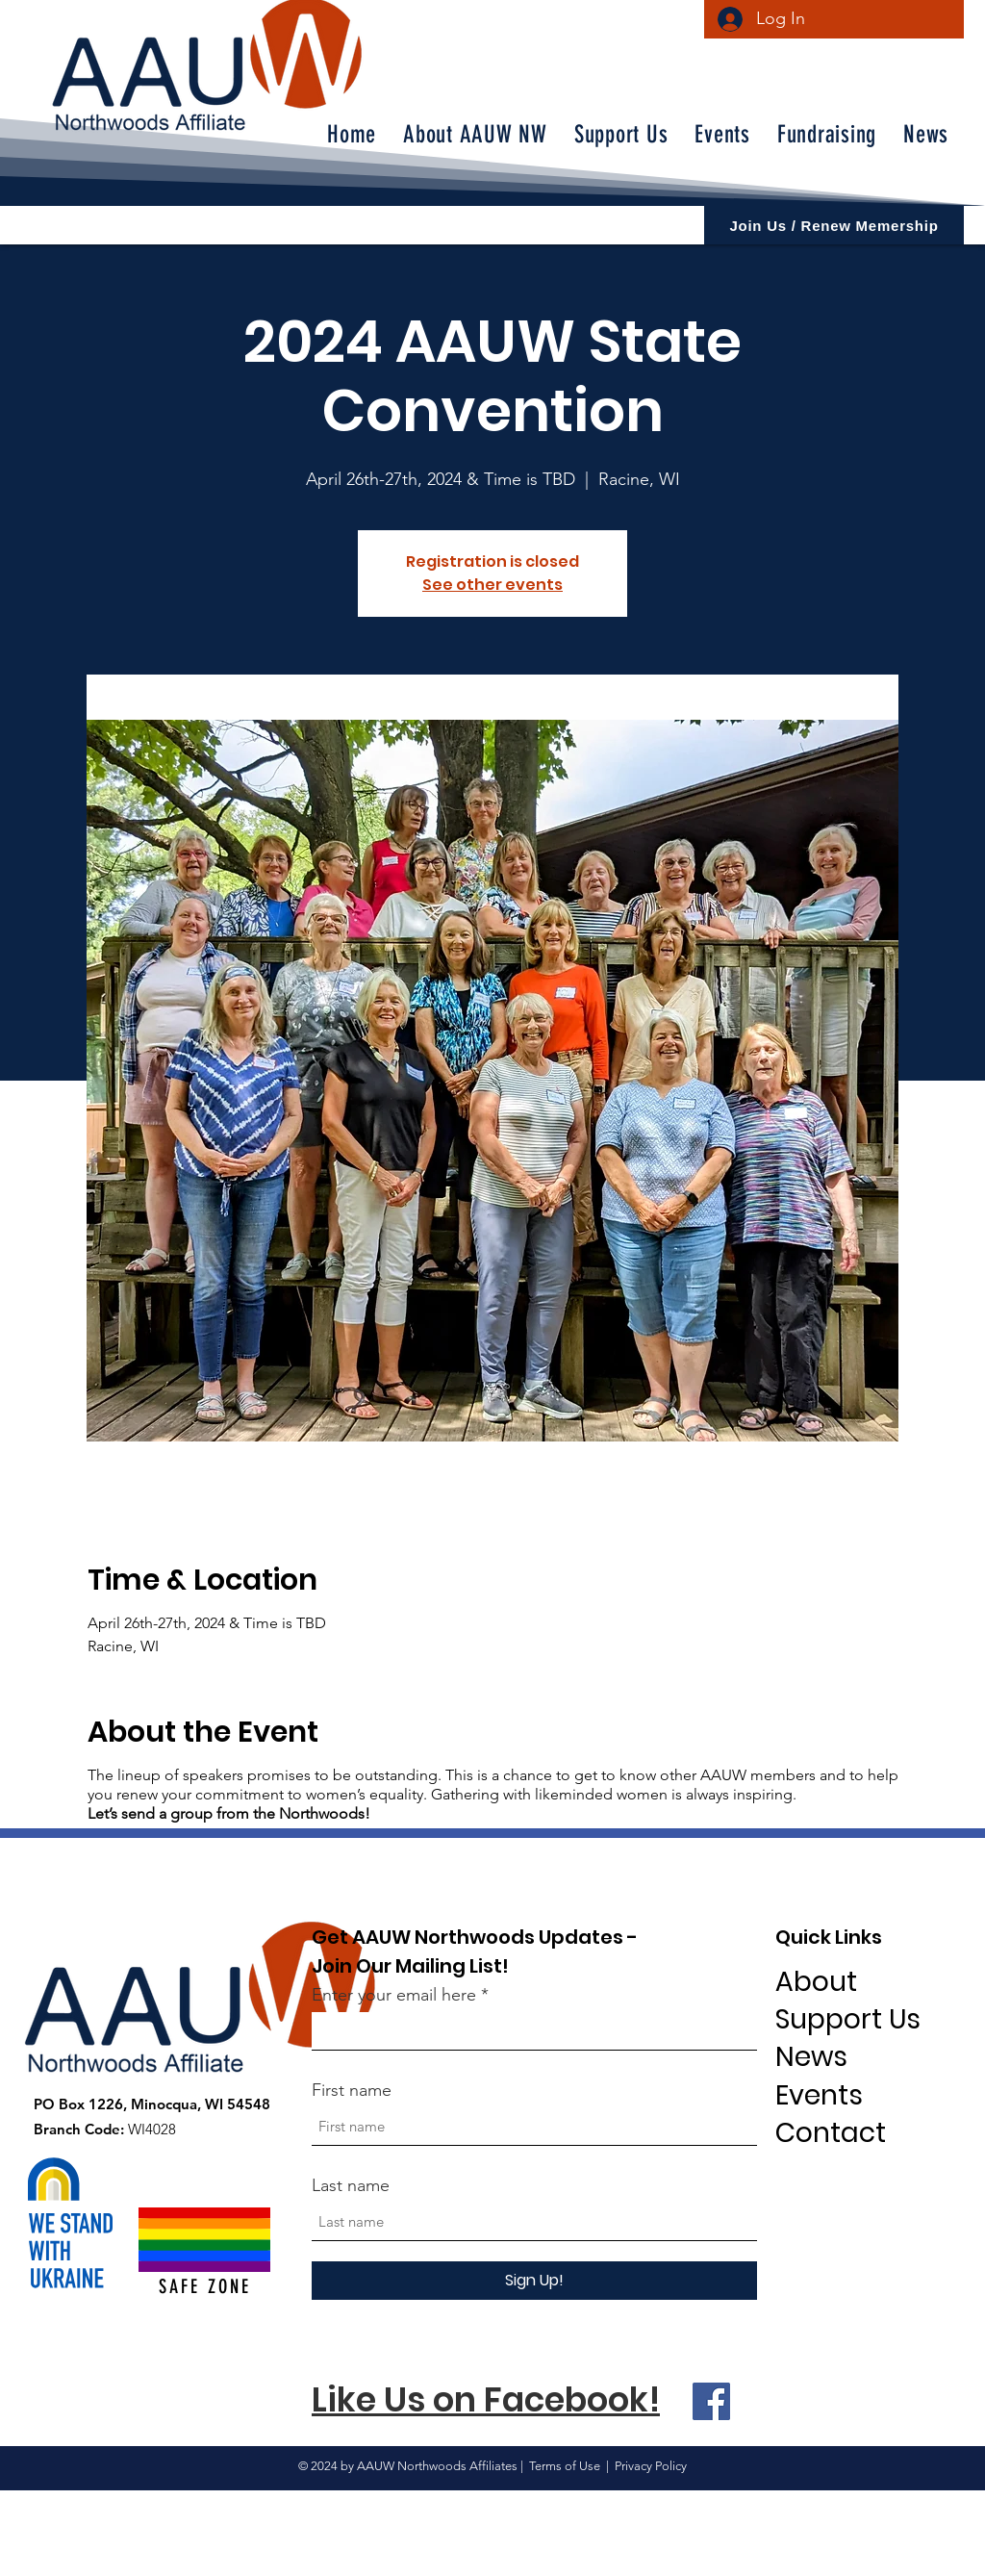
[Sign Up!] (534, 2280)
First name (351, 2090)
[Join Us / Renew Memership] (834, 225)
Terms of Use (564, 2466)
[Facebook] (711, 2401)
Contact (830, 2133)
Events (819, 2095)
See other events (492, 585)
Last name (351, 2185)
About (816, 1982)
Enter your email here (394, 1994)
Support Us (848, 2019)
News (811, 2057)
